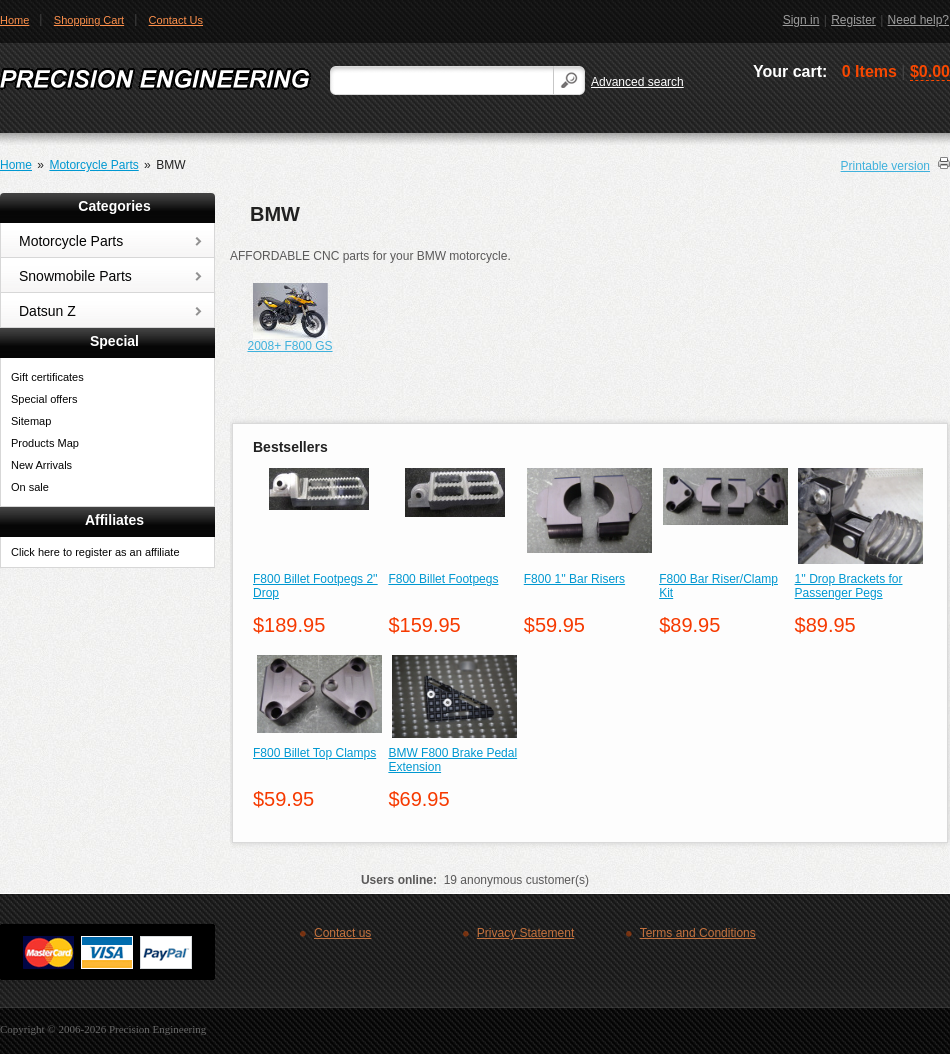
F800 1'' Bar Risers (574, 579)
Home (16, 165)
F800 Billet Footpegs (443, 579)
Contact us (342, 933)
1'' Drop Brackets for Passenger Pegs (849, 586)
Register (853, 20)
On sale (30, 487)
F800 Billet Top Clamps (314, 753)
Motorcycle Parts (93, 165)
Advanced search (637, 82)
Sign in (801, 20)
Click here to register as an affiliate (95, 552)
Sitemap (31, 421)
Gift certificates (47, 377)
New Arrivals (41, 465)
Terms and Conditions (698, 933)
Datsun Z (47, 311)
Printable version (885, 166)
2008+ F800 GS (289, 346)
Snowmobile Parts (75, 276)
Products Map (45, 443)
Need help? (918, 20)
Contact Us (176, 20)
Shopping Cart (89, 20)
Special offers (44, 399)
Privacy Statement (525, 933)
